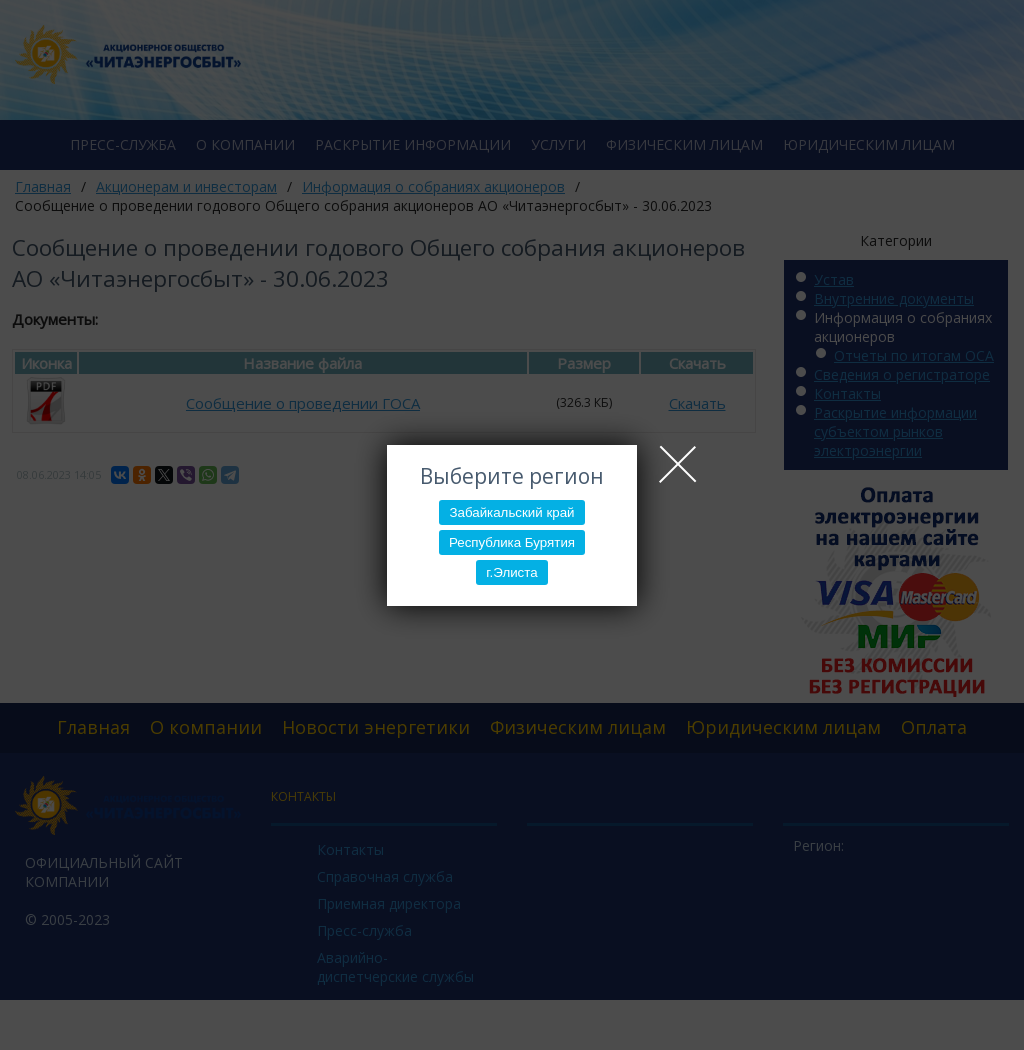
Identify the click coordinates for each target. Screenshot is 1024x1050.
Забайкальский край (511, 512)
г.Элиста (511, 572)
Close (678, 464)
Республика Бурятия (512, 542)
